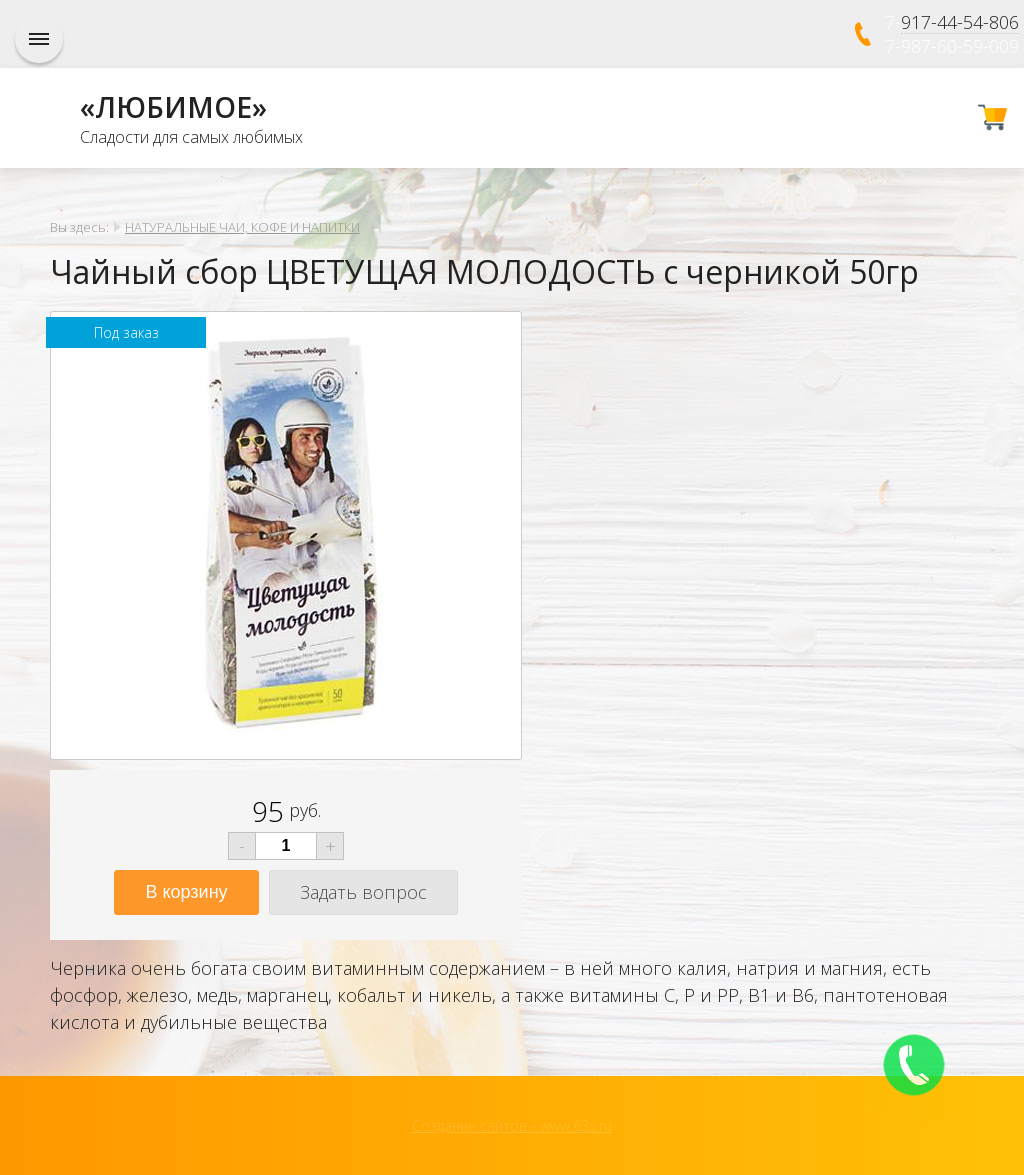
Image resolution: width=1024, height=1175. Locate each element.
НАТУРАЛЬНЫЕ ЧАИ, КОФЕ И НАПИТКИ (242, 227)
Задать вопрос (363, 892)
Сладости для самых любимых (191, 137)
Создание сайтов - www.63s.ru (512, 1125)
